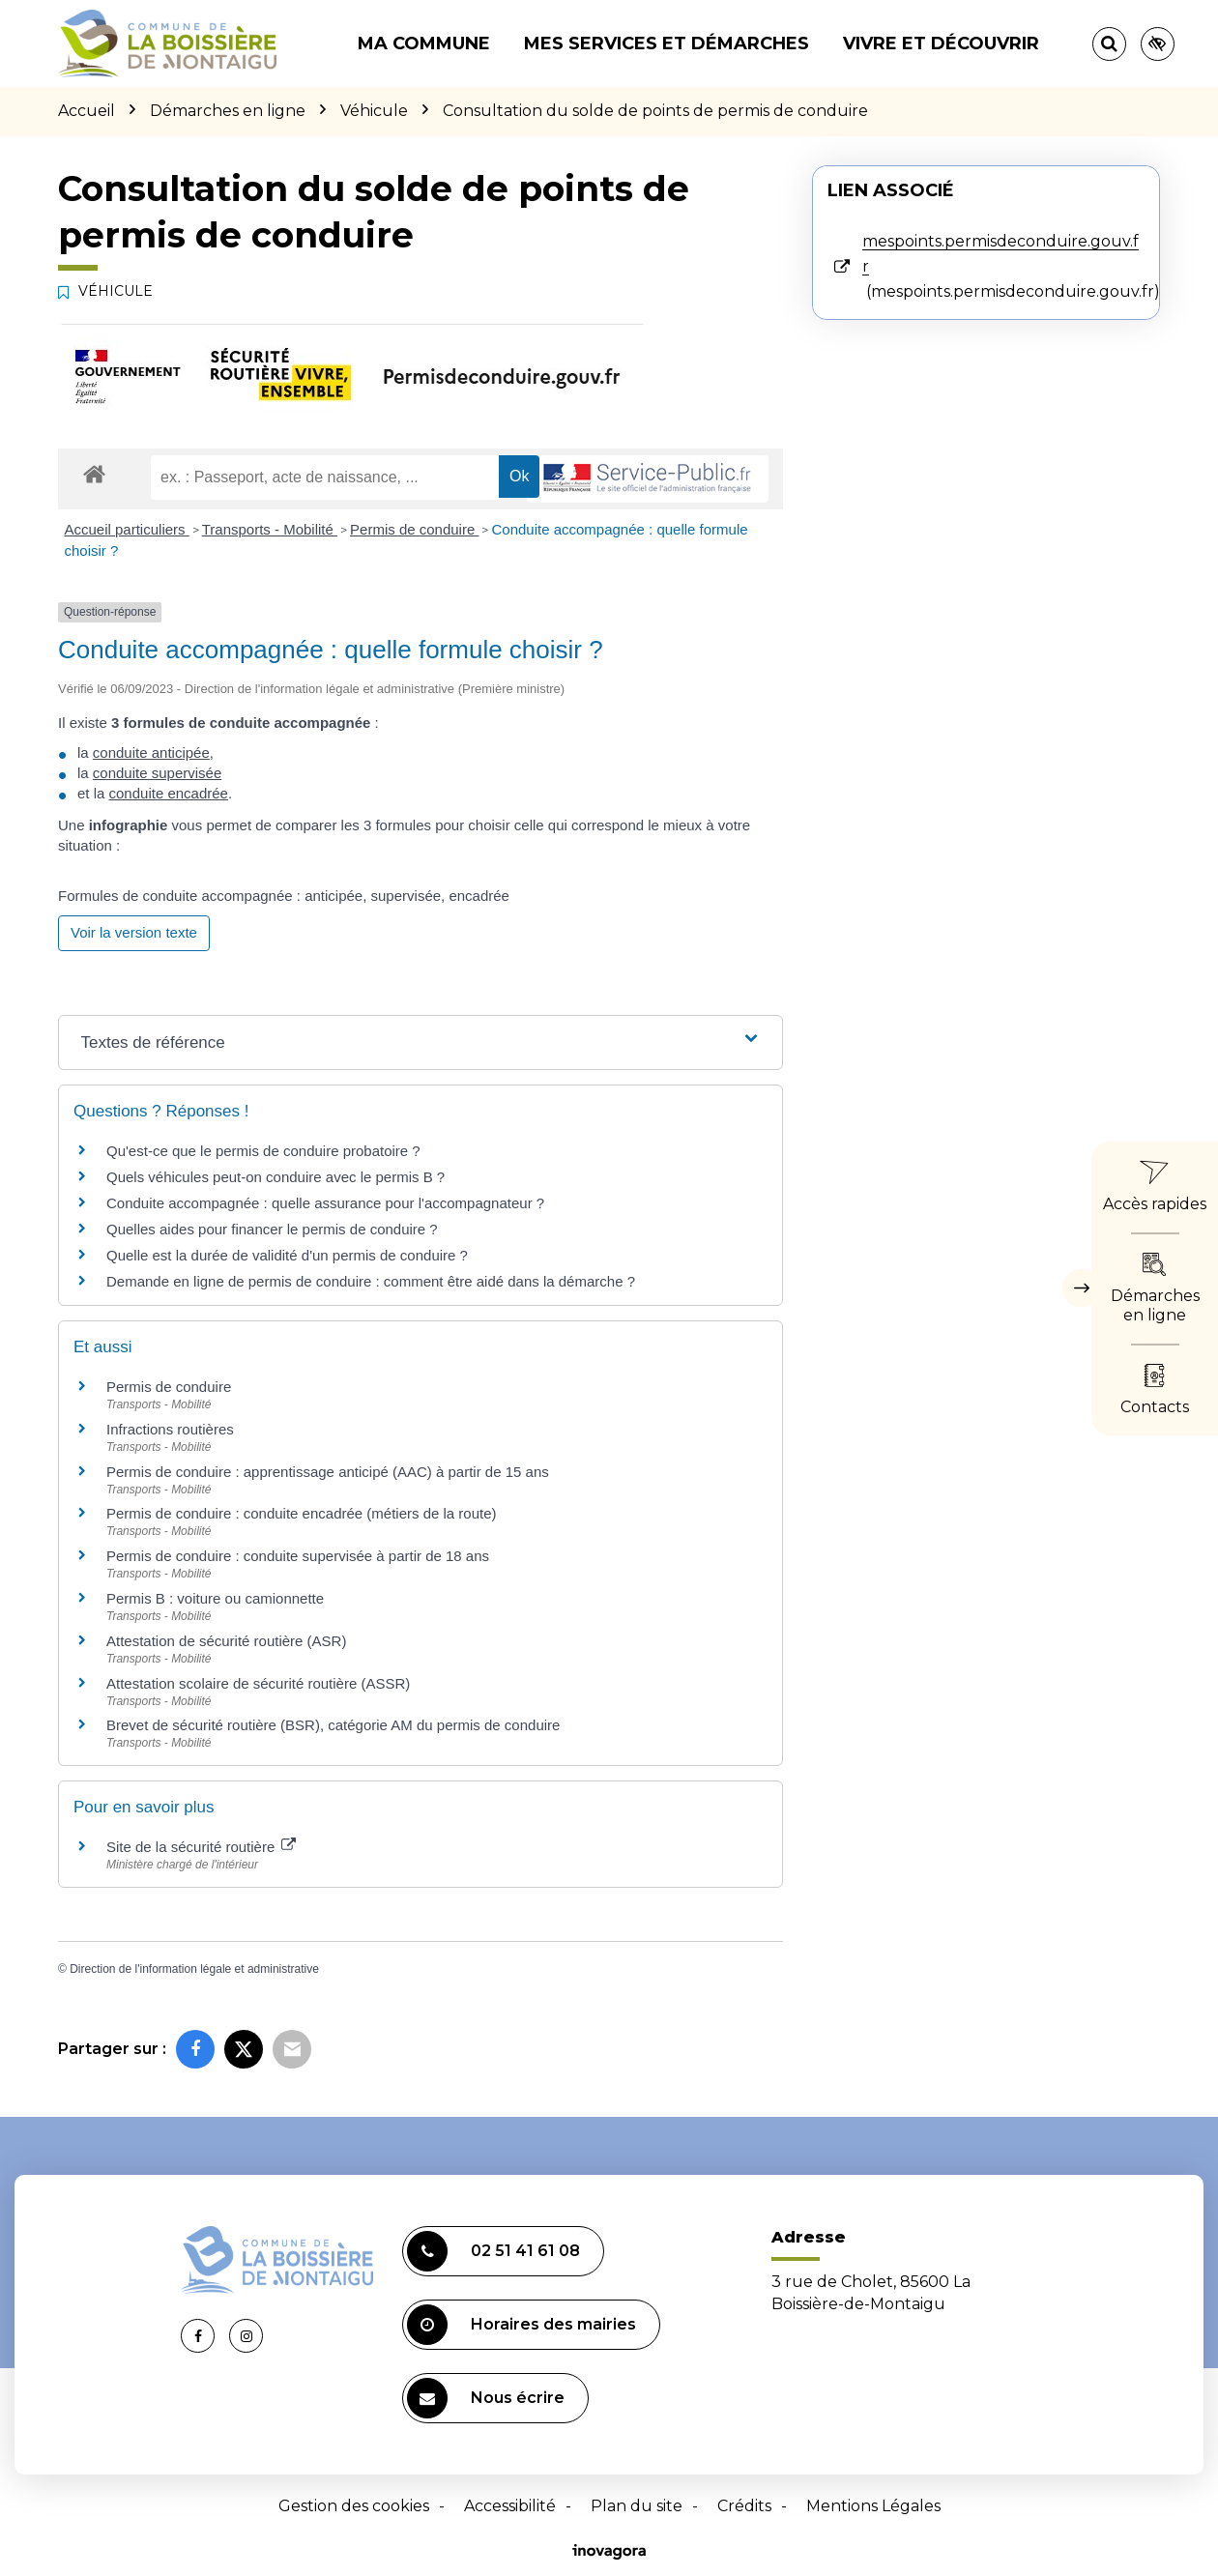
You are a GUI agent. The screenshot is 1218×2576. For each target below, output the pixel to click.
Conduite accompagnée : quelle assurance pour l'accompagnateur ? (325, 1203)
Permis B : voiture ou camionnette (215, 1598)
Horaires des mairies (521, 2324)
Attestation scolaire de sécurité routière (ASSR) (258, 1683)
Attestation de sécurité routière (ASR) (226, 1641)
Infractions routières (170, 1429)
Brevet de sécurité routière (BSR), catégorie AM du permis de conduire (333, 1725)
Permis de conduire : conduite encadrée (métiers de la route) (301, 1513)
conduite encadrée (168, 793)
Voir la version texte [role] (134, 932)
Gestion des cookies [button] (353, 2506)
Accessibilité (510, 2506)
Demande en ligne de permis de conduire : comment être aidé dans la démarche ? (370, 1281)
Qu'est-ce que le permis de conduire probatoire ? (263, 1151)
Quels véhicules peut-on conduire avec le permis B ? (275, 1177)
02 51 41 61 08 (493, 2251)
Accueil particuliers (127, 529)
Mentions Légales (873, 2506)
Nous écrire (486, 2398)
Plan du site (636, 2506)
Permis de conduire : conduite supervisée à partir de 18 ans (297, 1556)
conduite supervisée (157, 773)
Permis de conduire (414, 529)
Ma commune (424, 43)
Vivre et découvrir (941, 43)
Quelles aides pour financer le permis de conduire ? (272, 1229)
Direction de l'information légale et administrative (194, 1969)
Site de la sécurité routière (201, 1846)
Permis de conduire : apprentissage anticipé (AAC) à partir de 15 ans (327, 1471)
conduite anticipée (151, 752)
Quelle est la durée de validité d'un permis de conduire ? (287, 1255)
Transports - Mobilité (269, 529)
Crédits (744, 2506)
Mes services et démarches (666, 43)
